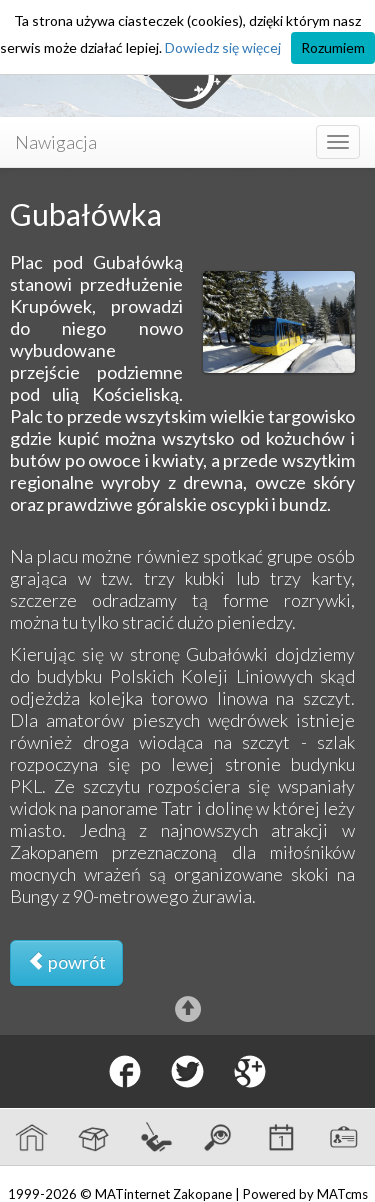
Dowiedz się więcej (223, 47)
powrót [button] (66, 962)
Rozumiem (333, 47)
